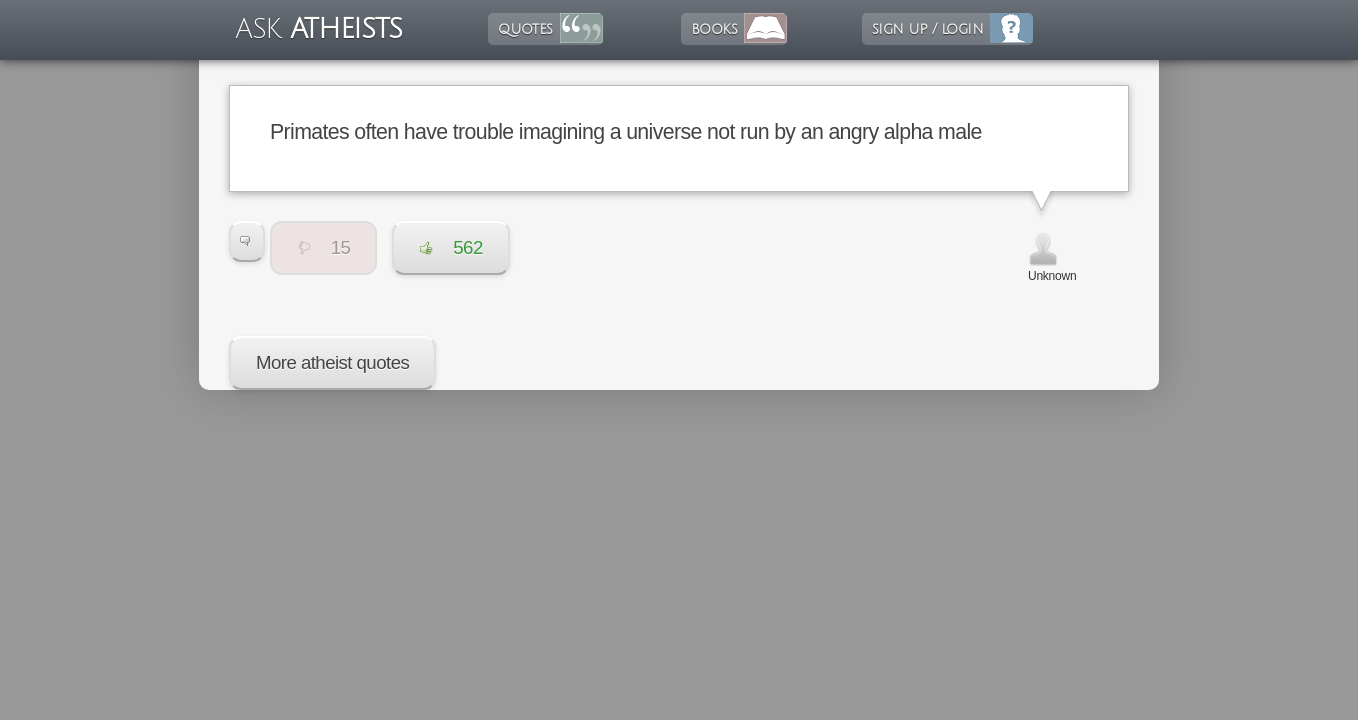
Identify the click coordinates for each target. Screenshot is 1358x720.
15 (324, 247)
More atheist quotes (332, 362)
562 (450, 247)
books (714, 29)
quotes (525, 29)
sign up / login (927, 29)
